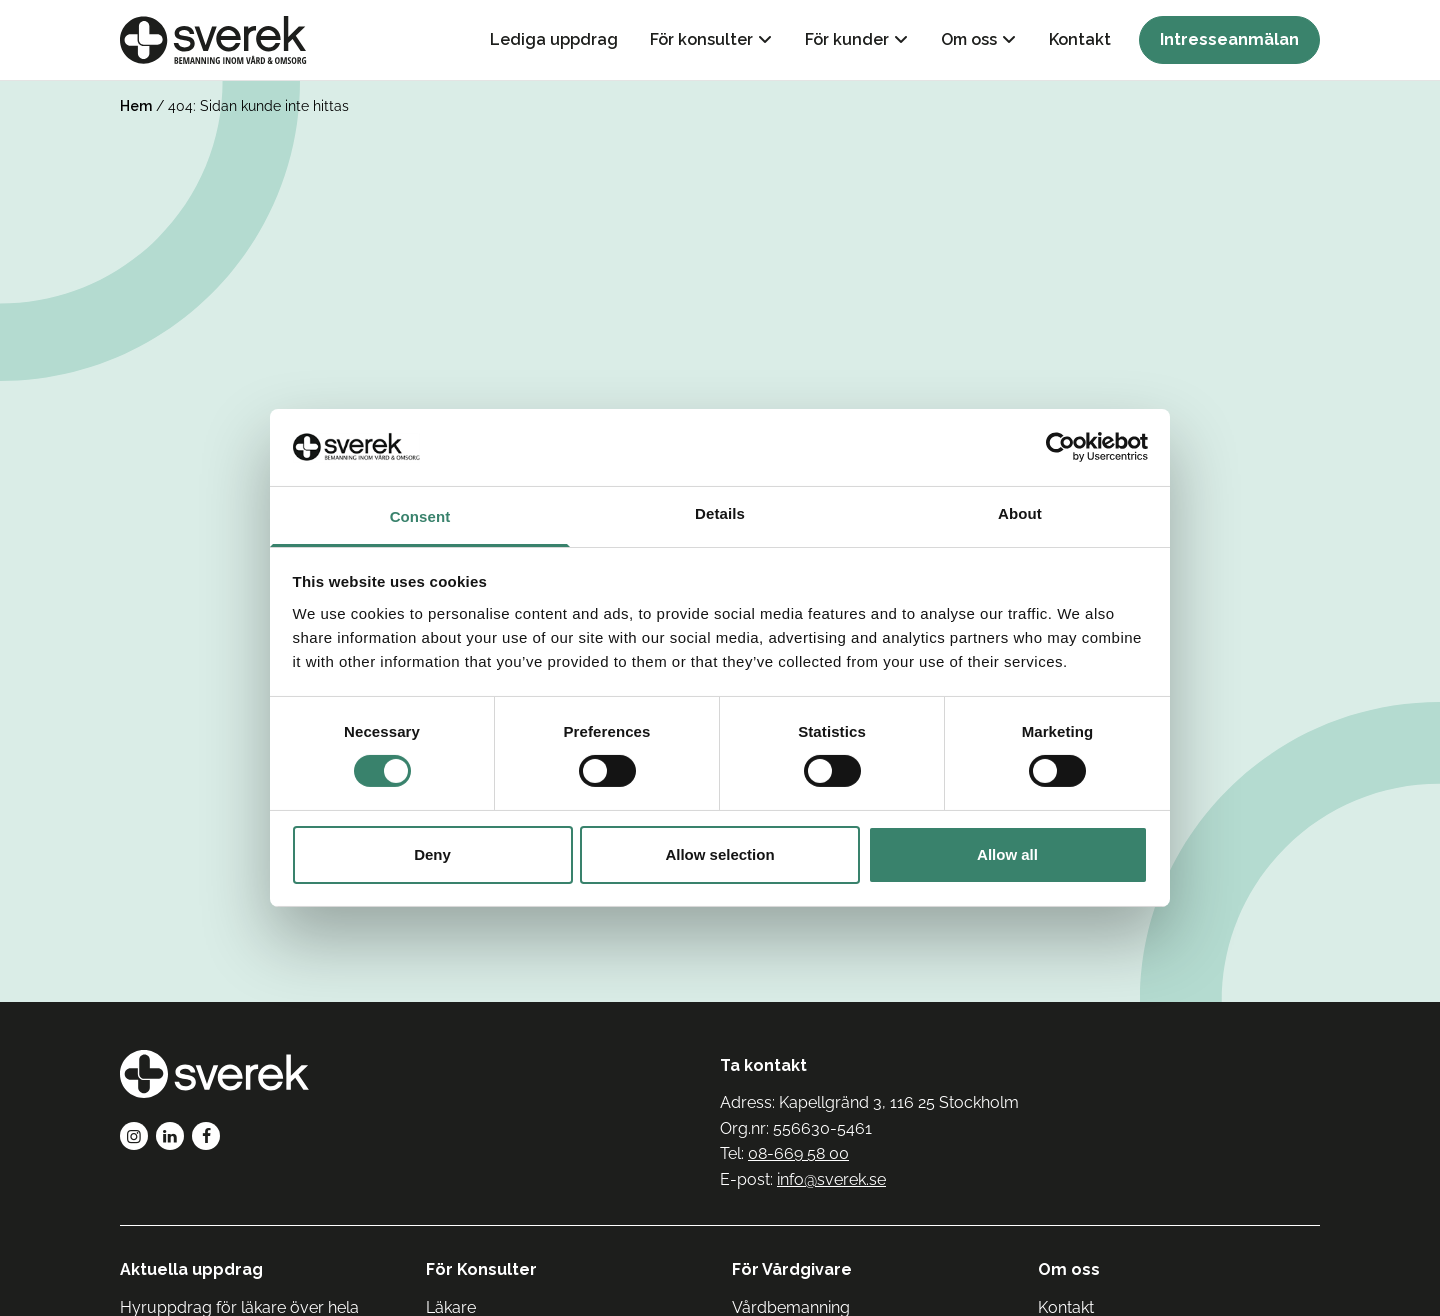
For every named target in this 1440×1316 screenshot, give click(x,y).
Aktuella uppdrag (191, 1269)
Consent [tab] (420, 516)
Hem (136, 106)
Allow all (1007, 854)
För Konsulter (481, 1269)
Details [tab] (720, 513)
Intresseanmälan (1229, 39)
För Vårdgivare (792, 1269)
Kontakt (1080, 39)
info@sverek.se (831, 1179)
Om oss (969, 39)
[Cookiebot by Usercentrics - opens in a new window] (1060, 447)
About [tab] (1020, 513)
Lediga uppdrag (554, 39)
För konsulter (701, 39)
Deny (432, 854)
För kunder (847, 39)
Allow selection (719, 854)
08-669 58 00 (798, 1153)
